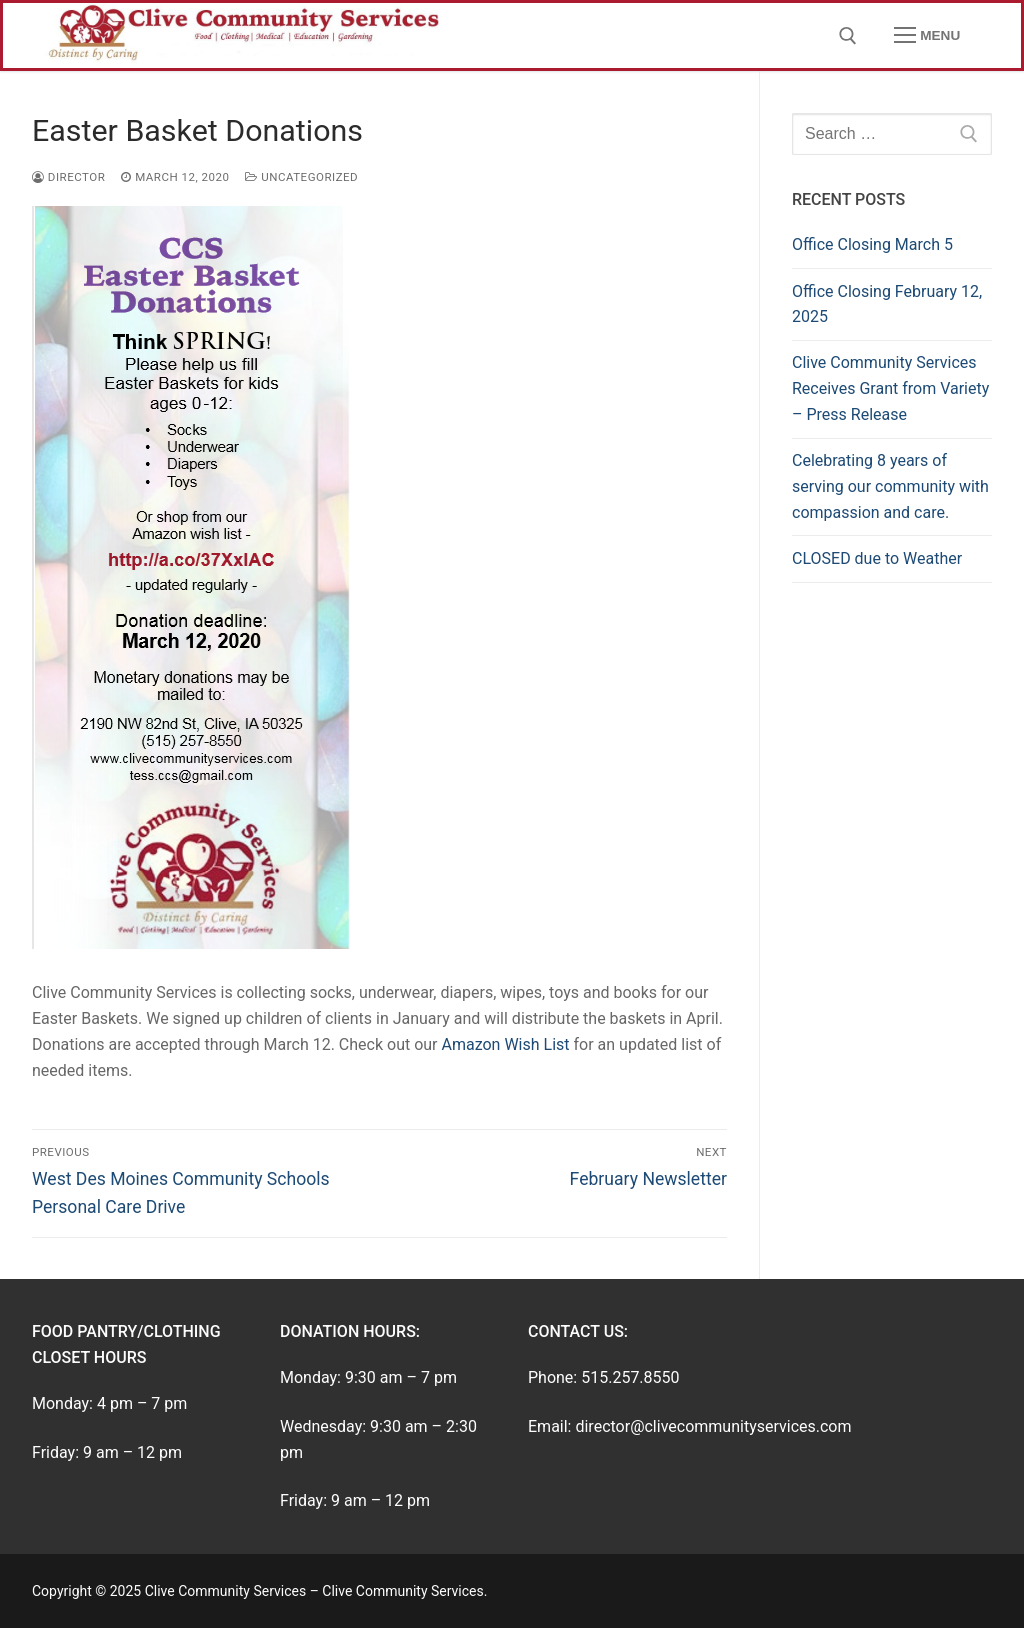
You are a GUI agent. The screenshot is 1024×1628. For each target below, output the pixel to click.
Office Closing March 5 (872, 244)
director (68, 177)
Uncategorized (301, 177)
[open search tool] (848, 36)
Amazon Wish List (505, 1044)
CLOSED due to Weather (877, 558)
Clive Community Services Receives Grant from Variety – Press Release (890, 388)
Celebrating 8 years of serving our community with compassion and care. (890, 486)
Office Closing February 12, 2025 (887, 304)
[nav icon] (927, 36)
